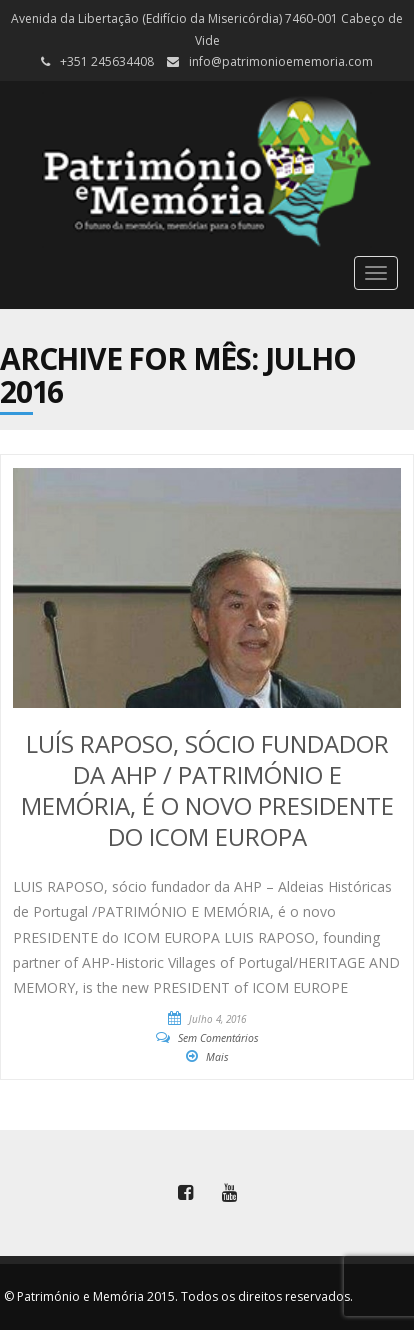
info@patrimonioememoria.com (281, 61)
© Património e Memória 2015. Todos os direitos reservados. (178, 1296)
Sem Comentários (218, 1038)
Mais (217, 1057)
